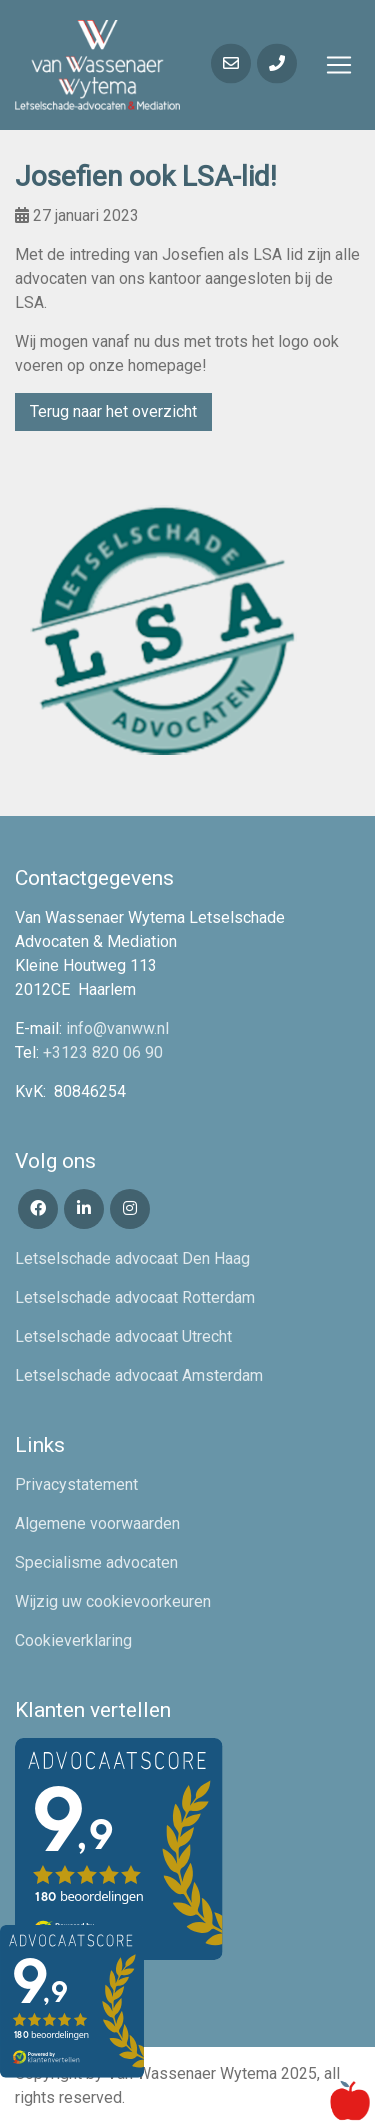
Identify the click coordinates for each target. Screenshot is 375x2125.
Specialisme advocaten (96, 1562)
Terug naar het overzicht (113, 411)
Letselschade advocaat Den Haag (132, 1258)
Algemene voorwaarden (97, 1523)
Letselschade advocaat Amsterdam (139, 1375)
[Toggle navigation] (339, 65)
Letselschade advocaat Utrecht (123, 1336)
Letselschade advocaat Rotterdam (135, 1297)
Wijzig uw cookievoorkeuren (113, 1601)
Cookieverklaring (73, 1640)
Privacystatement (76, 1484)
